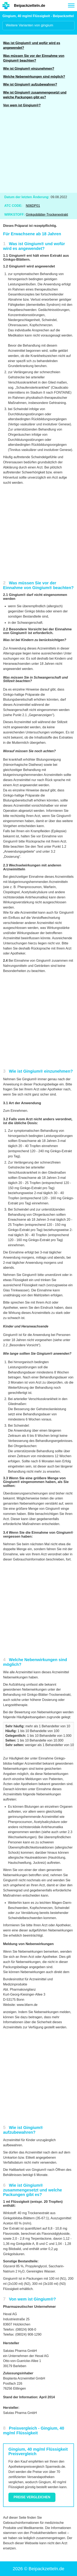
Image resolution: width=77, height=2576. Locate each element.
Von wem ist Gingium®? (22, 105)
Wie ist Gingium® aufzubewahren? (30, 84)
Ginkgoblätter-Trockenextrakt (47, 214)
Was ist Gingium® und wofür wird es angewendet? (31, 45)
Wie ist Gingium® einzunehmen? (28, 68)
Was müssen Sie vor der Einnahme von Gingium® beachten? (33, 58)
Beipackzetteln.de (29, 6)
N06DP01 (33, 205)
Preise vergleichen (32, 2497)
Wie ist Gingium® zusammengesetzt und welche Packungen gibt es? (35, 95)
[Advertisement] (38, 152)
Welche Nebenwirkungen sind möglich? (34, 76)
